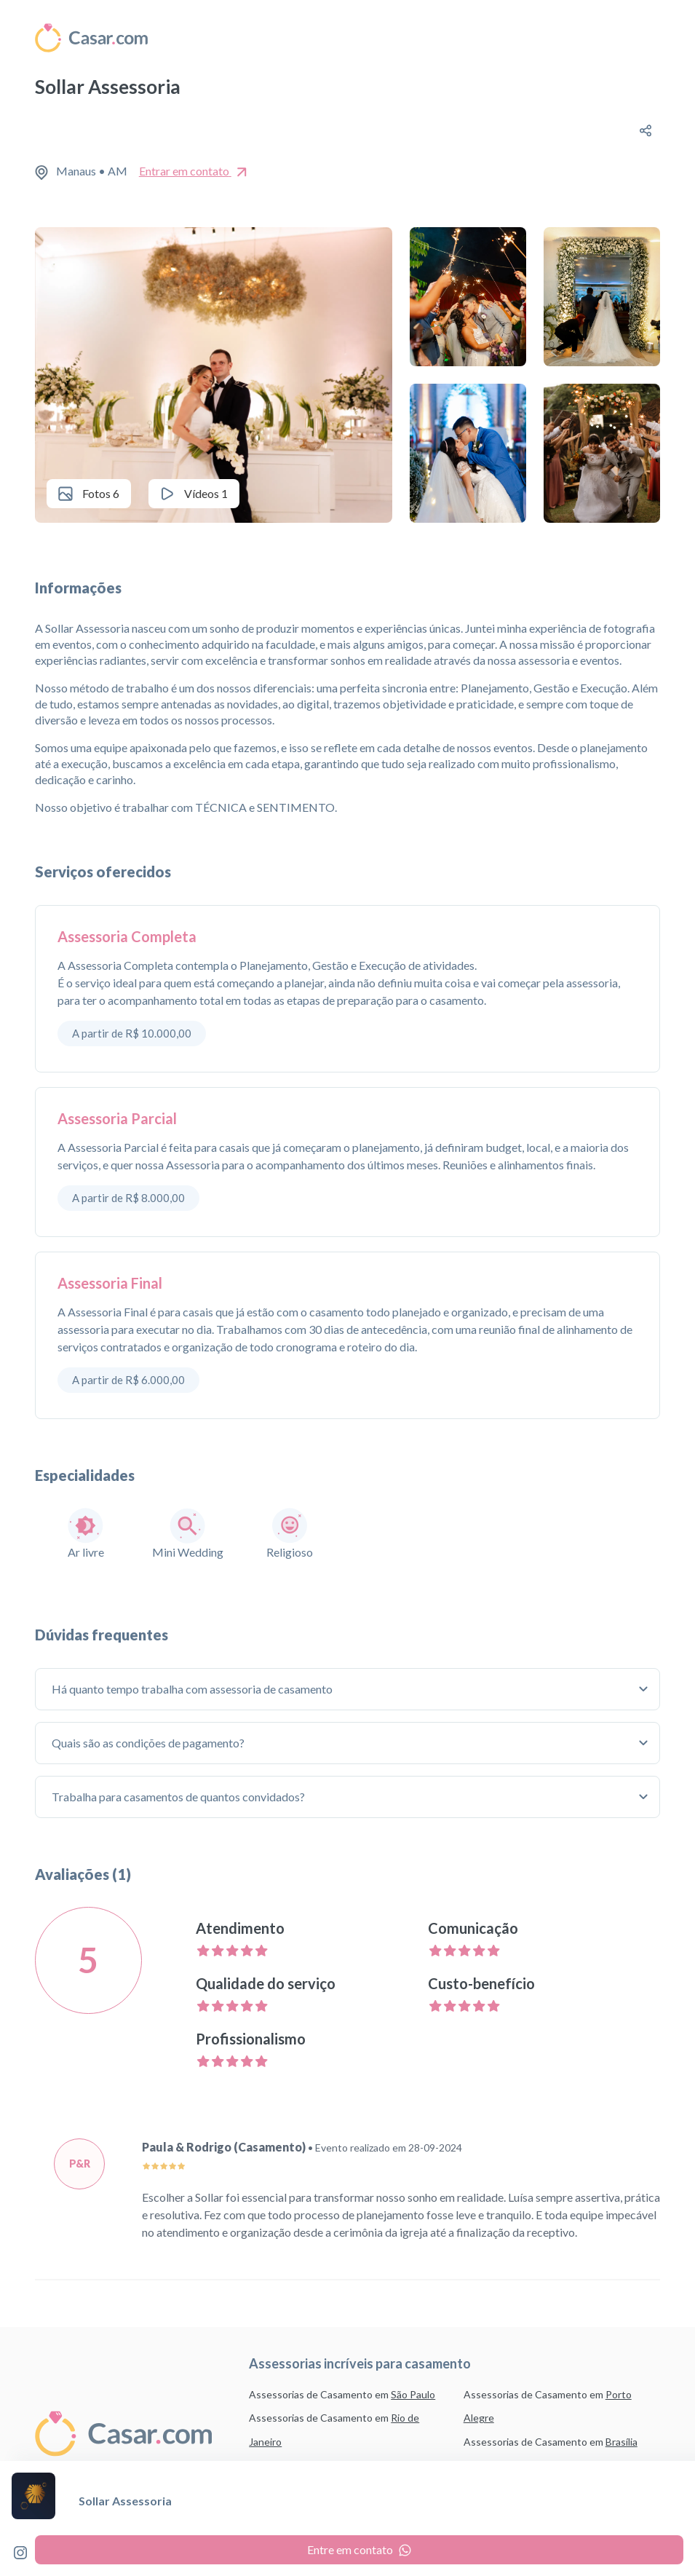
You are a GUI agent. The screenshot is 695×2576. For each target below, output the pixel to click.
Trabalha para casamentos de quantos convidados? (180, 1796)
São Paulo (413, 2394)
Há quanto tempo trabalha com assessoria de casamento (194, 1689)
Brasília (621, 2441)
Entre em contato (359, 2549)
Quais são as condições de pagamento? (150, 1743)
